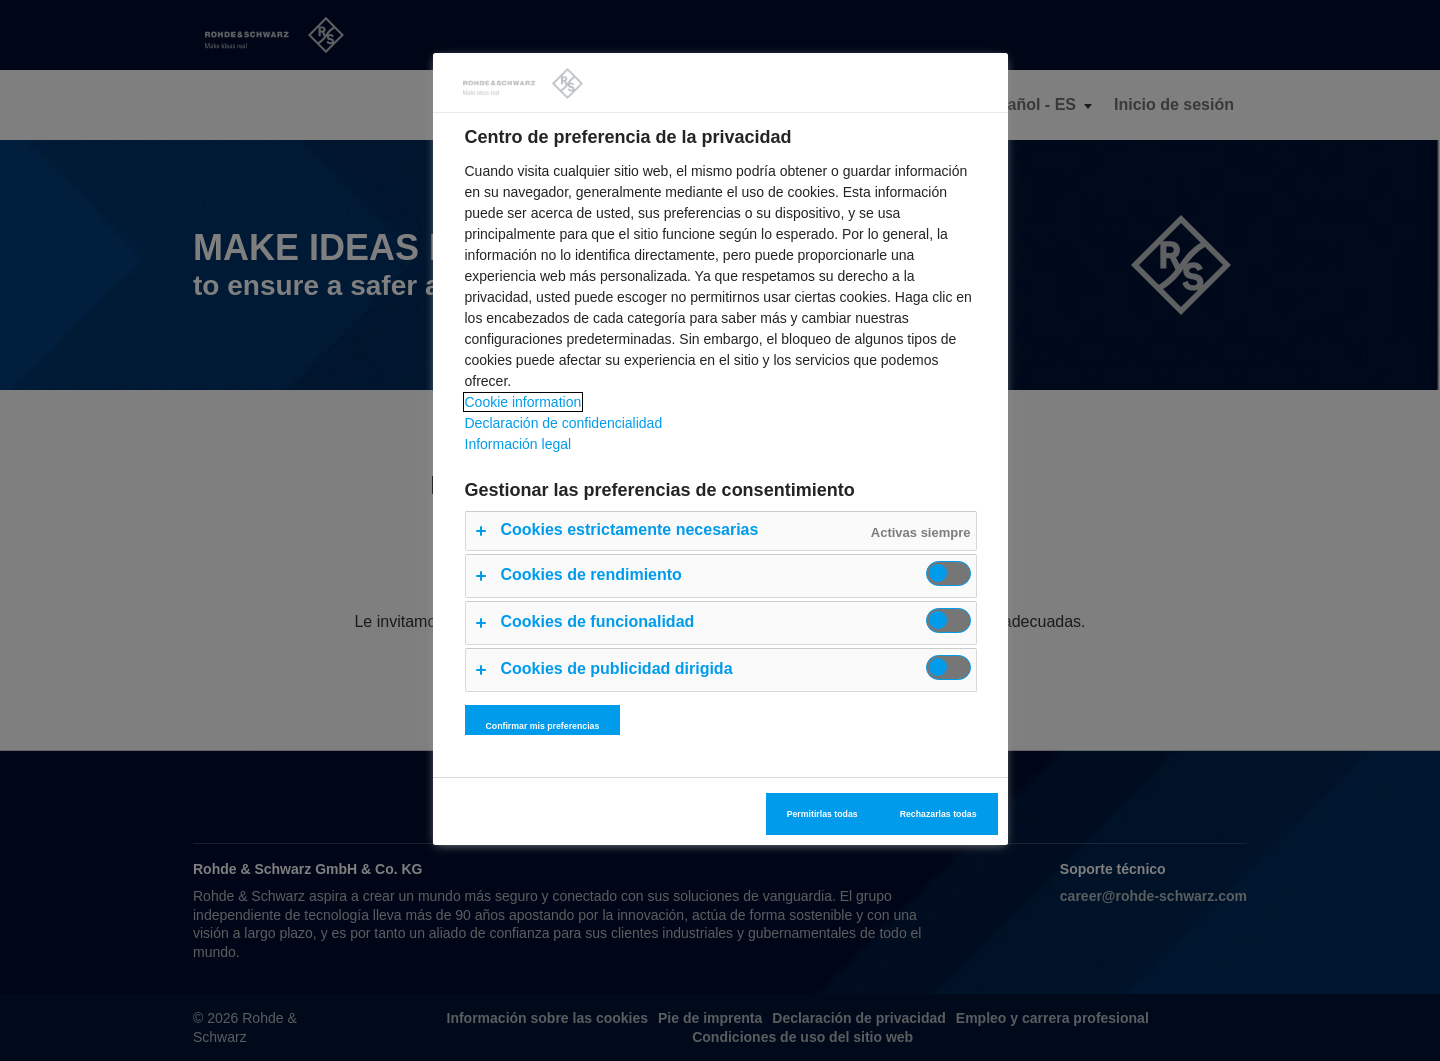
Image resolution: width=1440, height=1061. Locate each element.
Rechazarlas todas (938, 814)
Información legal (518, 444)
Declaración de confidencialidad (564, 423)
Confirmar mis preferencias (543, 726)
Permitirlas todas (822, 814)
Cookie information (523, 402)
